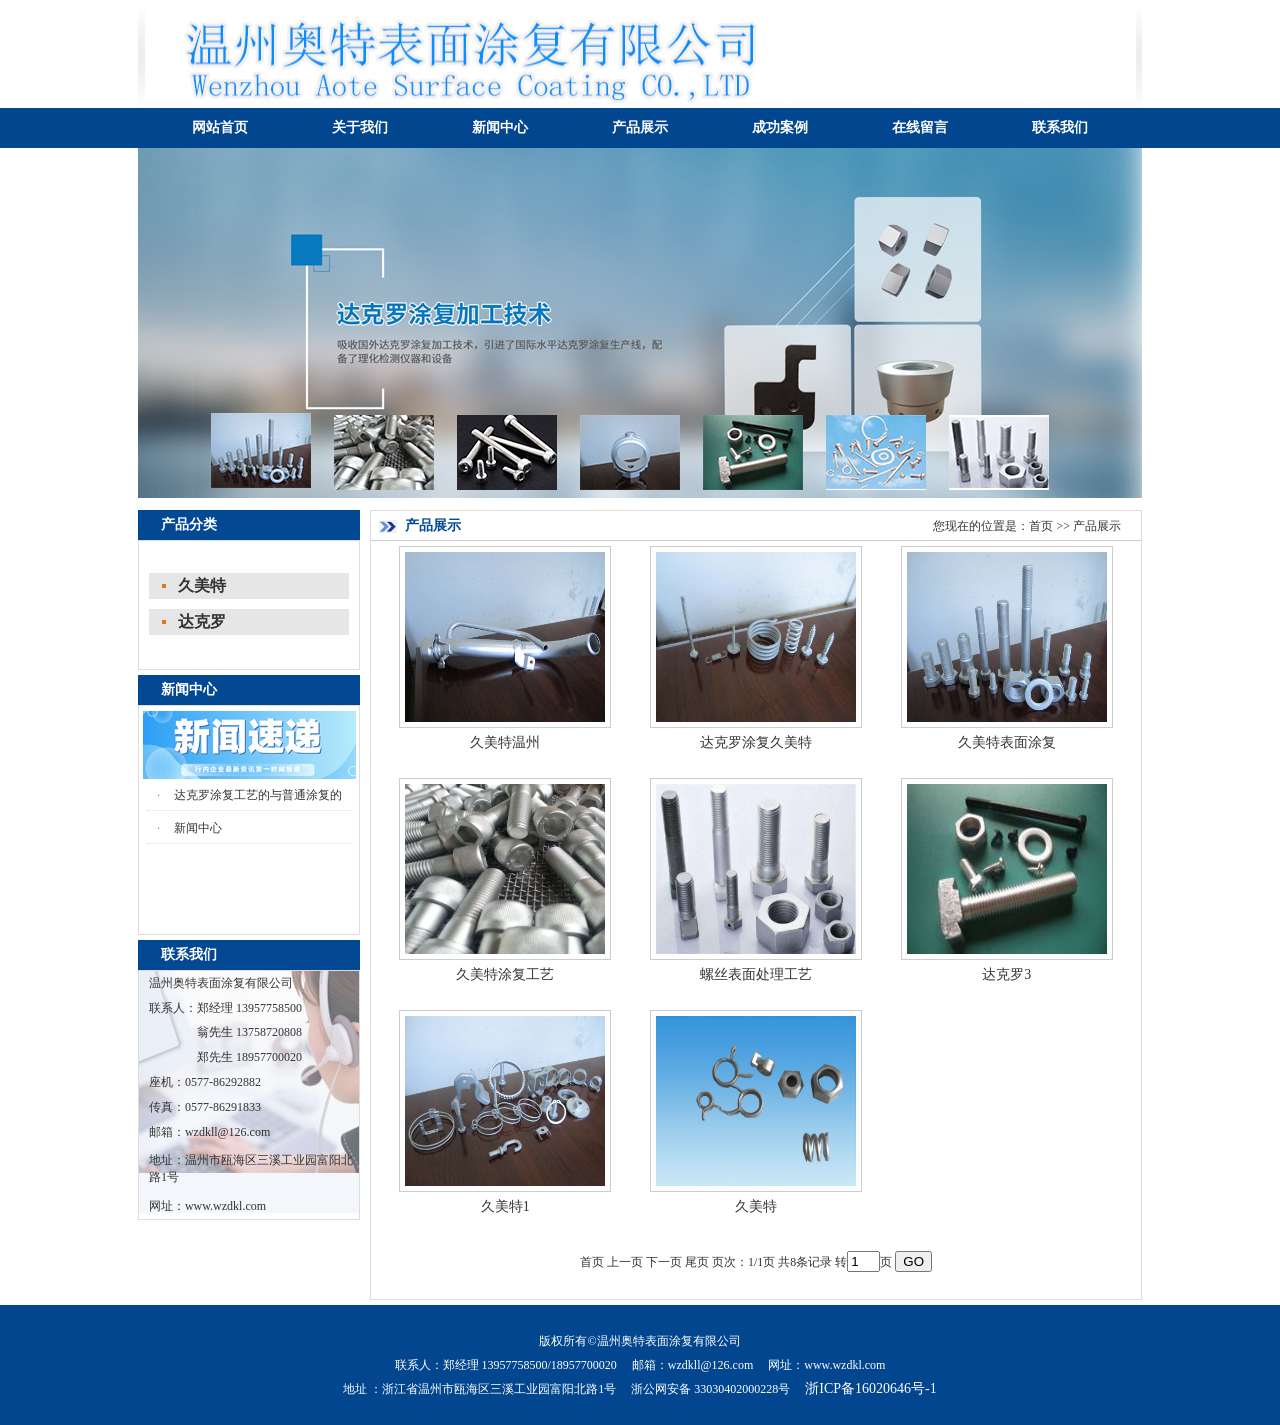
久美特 (202, 585)
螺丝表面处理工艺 (756, 974)
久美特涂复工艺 (505, 974)
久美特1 (505, 1206)
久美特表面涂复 (1007, 742)
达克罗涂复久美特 (756, 742)
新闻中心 (198, 828)
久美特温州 (505, 742)
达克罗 (202, 621)
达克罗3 (1006, 974)
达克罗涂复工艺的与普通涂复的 (258, 795)
